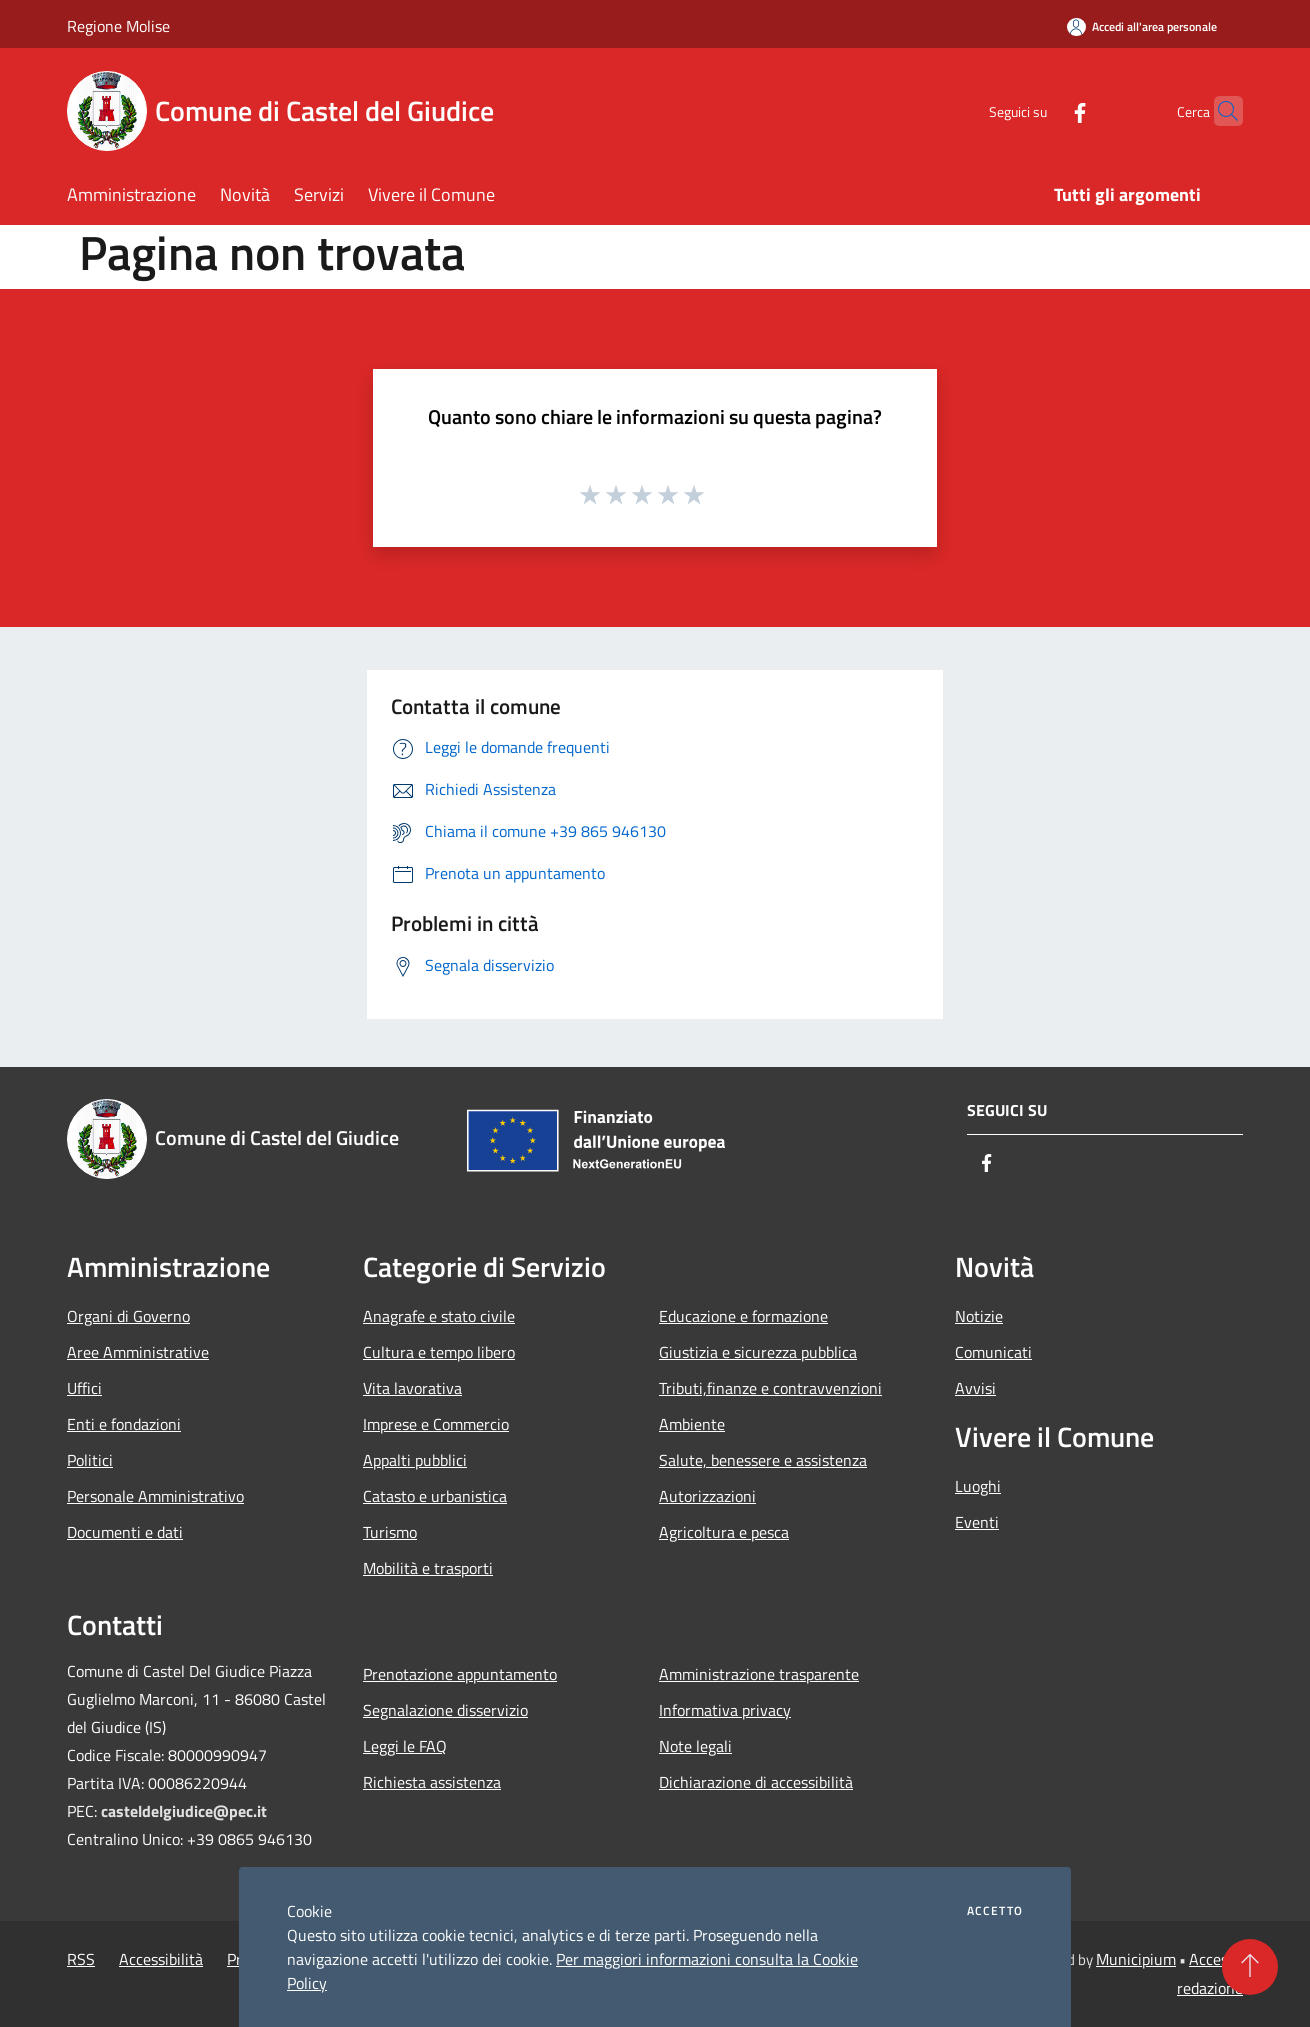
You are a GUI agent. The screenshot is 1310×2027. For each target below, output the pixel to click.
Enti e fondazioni (124, 1424)
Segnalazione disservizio (445, 1710)
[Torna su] (1250, 1967)
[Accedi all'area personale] (1142, 26)
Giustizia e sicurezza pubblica (758, 1352)
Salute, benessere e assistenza (763, 1460)
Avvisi (975, 1388)
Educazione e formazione (743, 1316)
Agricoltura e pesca (724, 1532)
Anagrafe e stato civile (439, 1316)
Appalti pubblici (415, 1460)
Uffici (84, 1388)
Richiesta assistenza (432, 1782)
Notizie (979, 1316)
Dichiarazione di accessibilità (756, 1782)
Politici (90, 1460)
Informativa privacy (725, 1710)
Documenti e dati (125, 1532)
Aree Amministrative (138, 1352)
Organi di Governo (128, 1316)
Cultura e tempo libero (439, 1352)
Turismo (390, 1532)
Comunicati (993, 1352)
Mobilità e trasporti (428, 1568)
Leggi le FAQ (405, 1746)
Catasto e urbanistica (435, 1496)
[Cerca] (1219, 111)
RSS (81, 1959)
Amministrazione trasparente (759, 1674)
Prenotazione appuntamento (460, 1674)
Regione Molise (118, 26)
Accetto (995, 1911)
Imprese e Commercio (436, 1424)
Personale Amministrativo (155, 1496)
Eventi (977, 1522)
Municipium (1136, 1959)
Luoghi (978, 1486)
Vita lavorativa (412, 1388)
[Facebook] (1041, 110)
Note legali (695, 1746)
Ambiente (692, 1424)
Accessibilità (161, 1959)
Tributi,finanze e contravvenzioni (770, 1388)
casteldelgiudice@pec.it (184, 1811)
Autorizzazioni (707, 1496)
